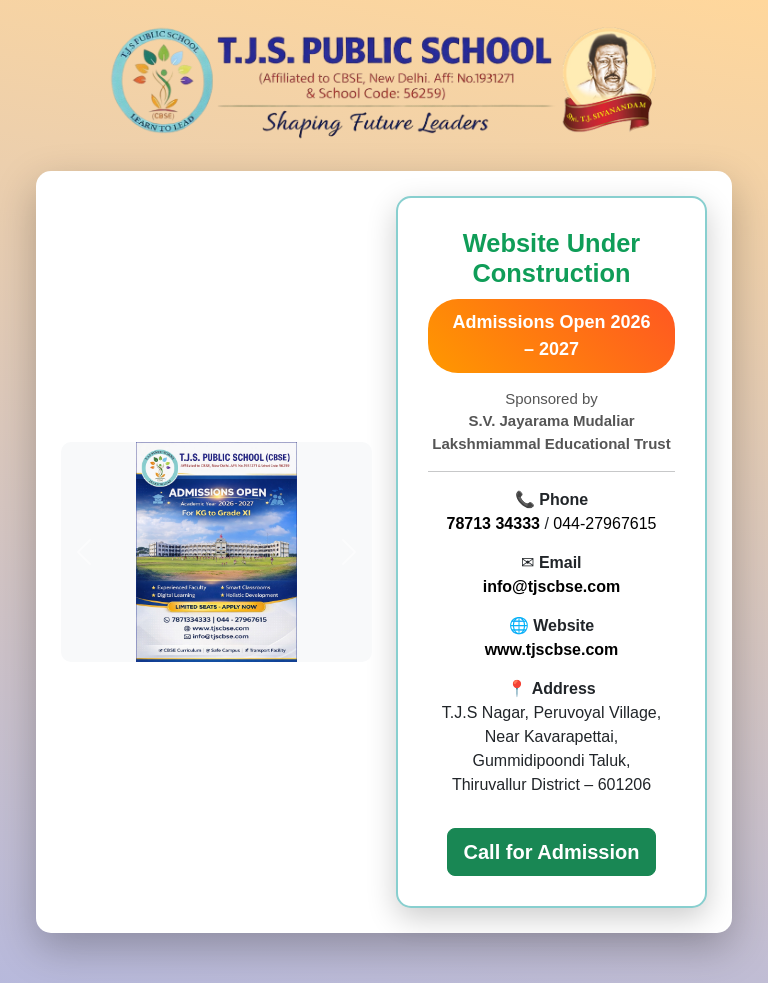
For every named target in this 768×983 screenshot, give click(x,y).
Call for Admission (552, 852)
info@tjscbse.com (551, 586)
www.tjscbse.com (552, 649)
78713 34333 (493, 523)
